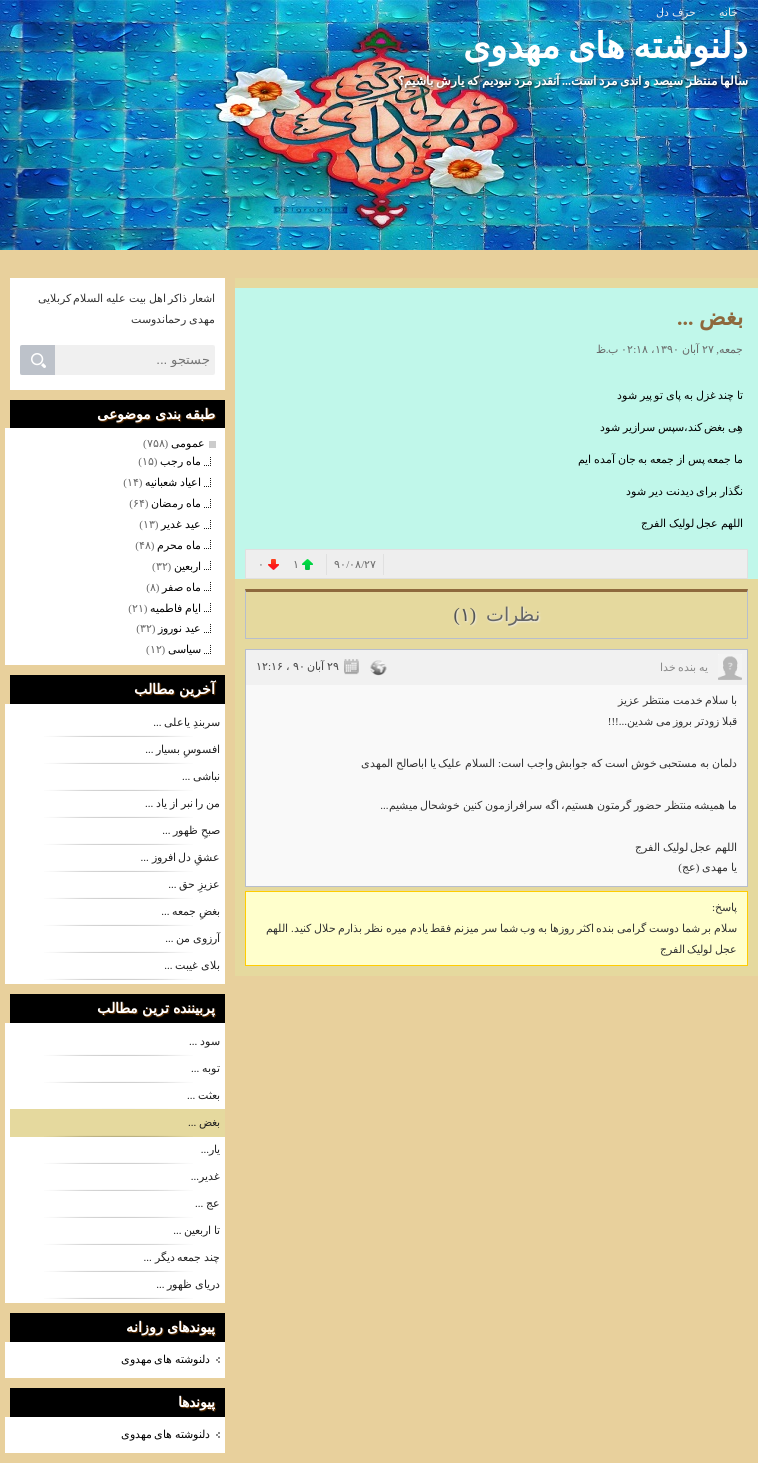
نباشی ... (201, 776)
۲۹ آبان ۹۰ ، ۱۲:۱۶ (297, 666)
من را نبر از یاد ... (182, 803)
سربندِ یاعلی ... (186, 722)
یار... (210, 1149)
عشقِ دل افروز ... (181, 857)
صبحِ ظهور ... (191, 830)
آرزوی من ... (192, 938)
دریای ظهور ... (188, 1284)
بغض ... (204, 1122)
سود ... (204, 1041)
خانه (728, 12)
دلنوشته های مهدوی (606, 46)
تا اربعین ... (196, 1230)
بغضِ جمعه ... (190, 911)
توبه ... (205, 1068)
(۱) (466, 614)
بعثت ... (203, 1095)
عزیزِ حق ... (194, 884)
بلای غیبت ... (192, 965)
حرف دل (676, 12)
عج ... (207, 1203)
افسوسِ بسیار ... (182, 749)
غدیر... (205, 1176)
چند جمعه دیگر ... (182, 1257)
